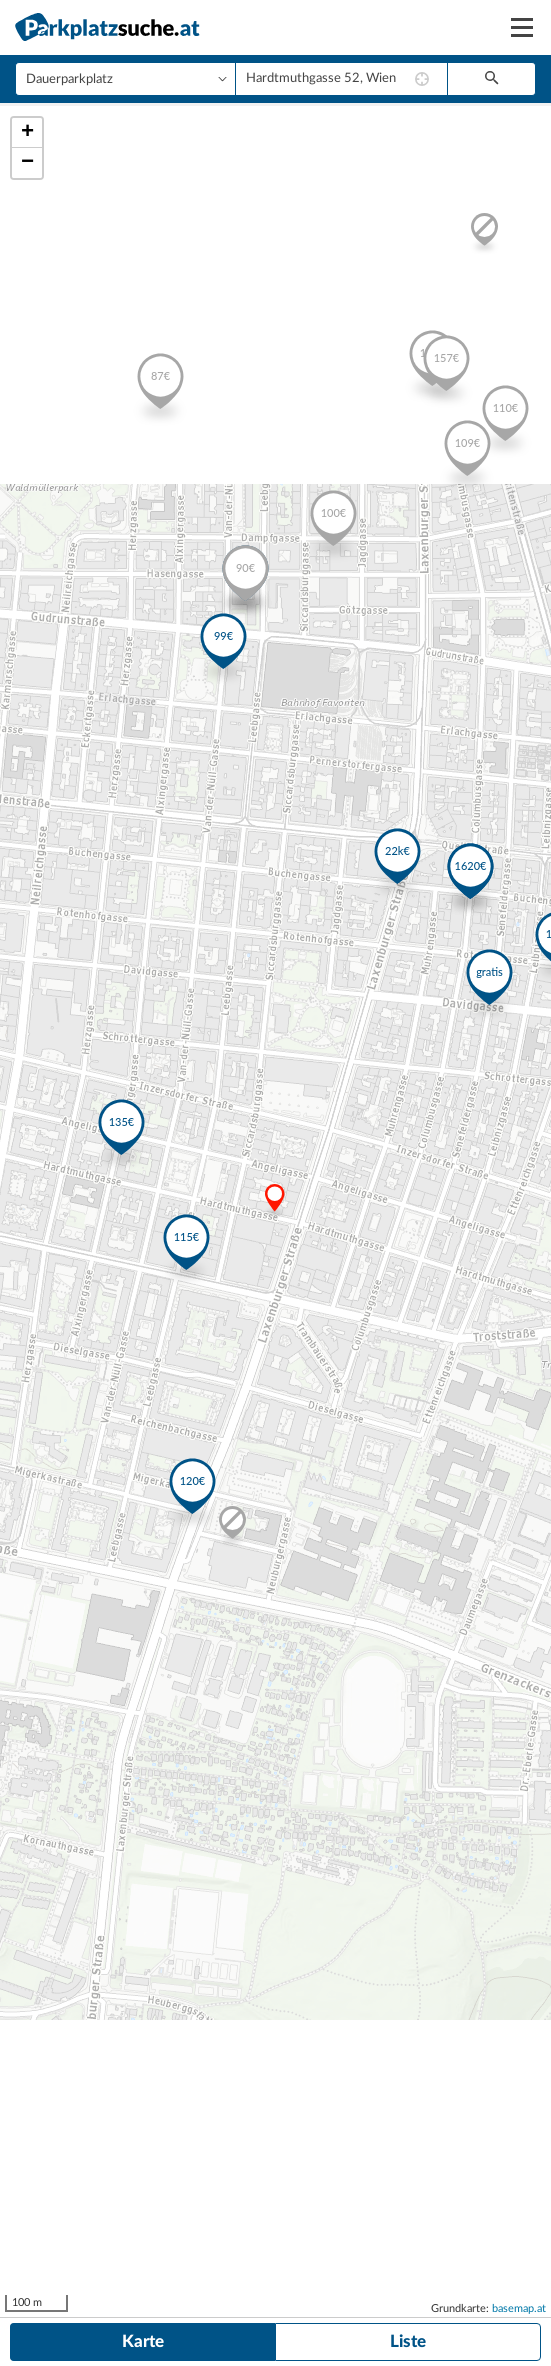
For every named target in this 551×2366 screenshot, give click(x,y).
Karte (143, 2341)
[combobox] (341, 79)
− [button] (27, 163)
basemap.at (519, 2308)
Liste (408, 2341)
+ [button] (27, 133)
